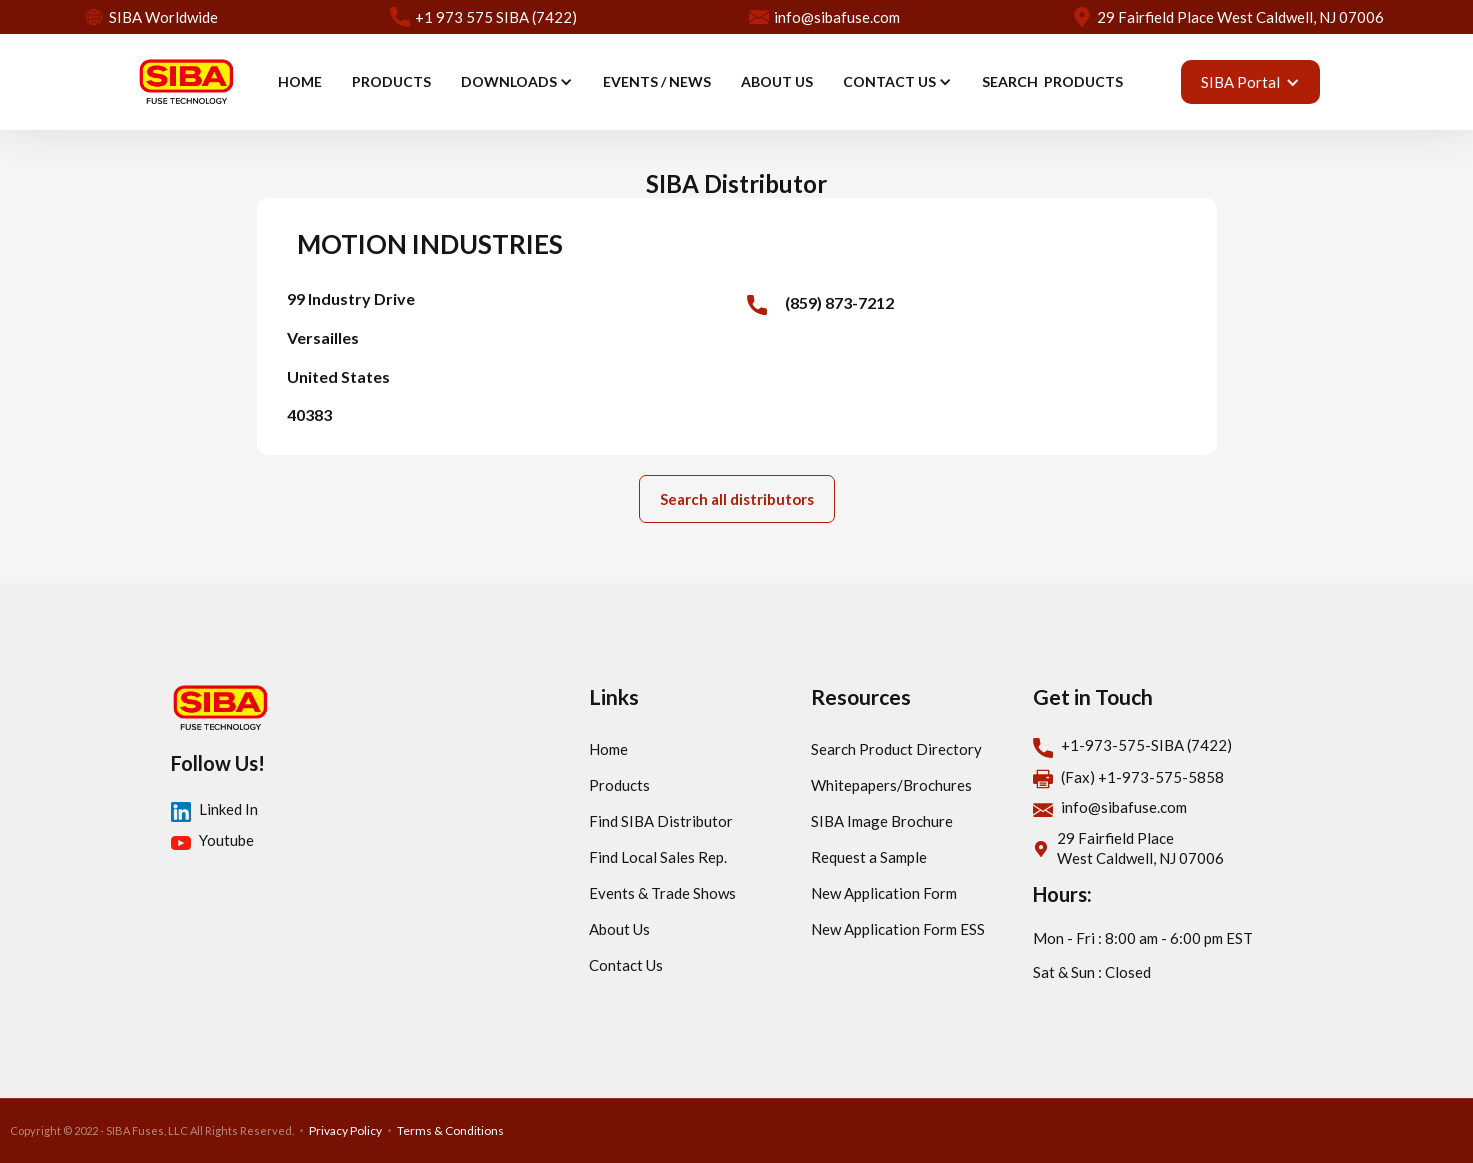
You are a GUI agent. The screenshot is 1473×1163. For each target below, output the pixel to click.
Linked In (228, 809)
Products (619, 785)
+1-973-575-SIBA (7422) (1146, 745)
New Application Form (884, 893)
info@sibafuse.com (1124, 807)
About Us (619, 929)
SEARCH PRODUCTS (1052, 81)
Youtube (226, 840)
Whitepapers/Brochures (891, 785)
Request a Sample (869, 857)
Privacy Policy (345, 1130)
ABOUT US (777, 81)
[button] (517, 82)
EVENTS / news (657, 81)
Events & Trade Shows (662, 893)
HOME (300, 81)
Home (608, 749)
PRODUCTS (391, 81)
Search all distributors (737, 499)
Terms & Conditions (450, 1130)
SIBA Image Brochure (882, 821)
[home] (186, 82)
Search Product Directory (896, 749)
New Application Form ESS (898, 929)
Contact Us (626, 965)
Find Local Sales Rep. (658, 857)
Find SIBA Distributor (661, 821)
